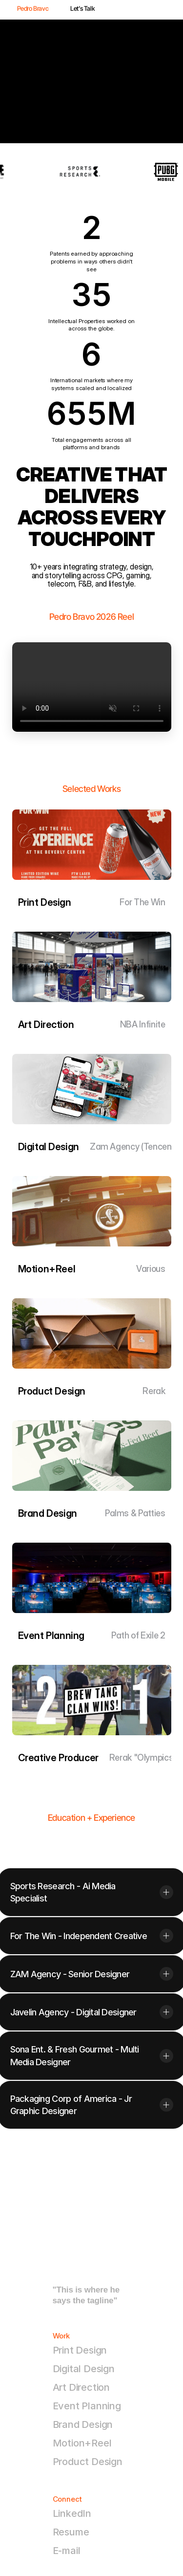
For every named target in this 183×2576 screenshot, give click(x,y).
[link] (91, 1455)
